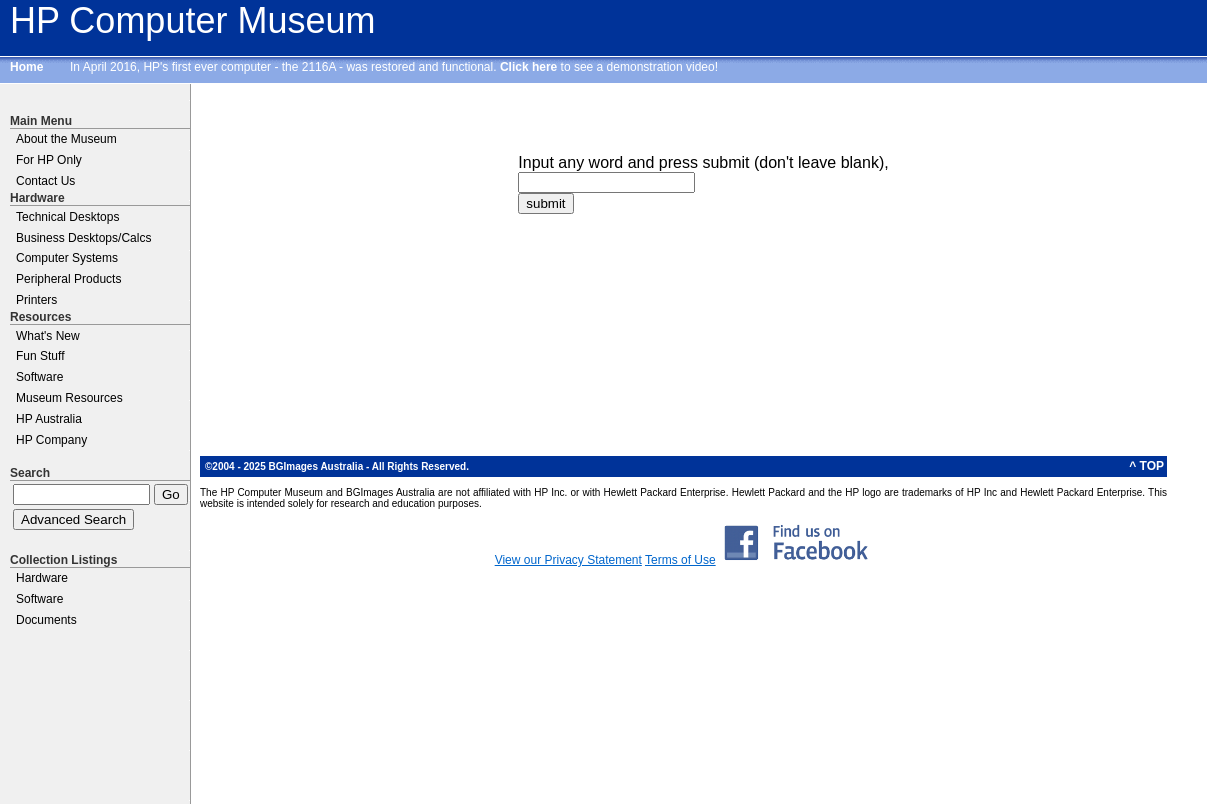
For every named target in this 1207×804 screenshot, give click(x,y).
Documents (46, 620)
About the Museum (66, 139)
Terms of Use (680, 560)
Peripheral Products (68, 279)
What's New (48, 336)
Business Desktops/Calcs (83, 238)
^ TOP (1146, 466)
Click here (528, 67)
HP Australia (49, 419)
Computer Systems (67, 258)
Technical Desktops (67, 217)
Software (39, 377)
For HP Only (49, 160)
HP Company (51, 440)
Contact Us (45, 181)
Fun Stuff (40, 356)
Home (26, 67)
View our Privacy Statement (568, 560)
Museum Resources (69, 398)
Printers (36, 300)
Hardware (42, 578)
